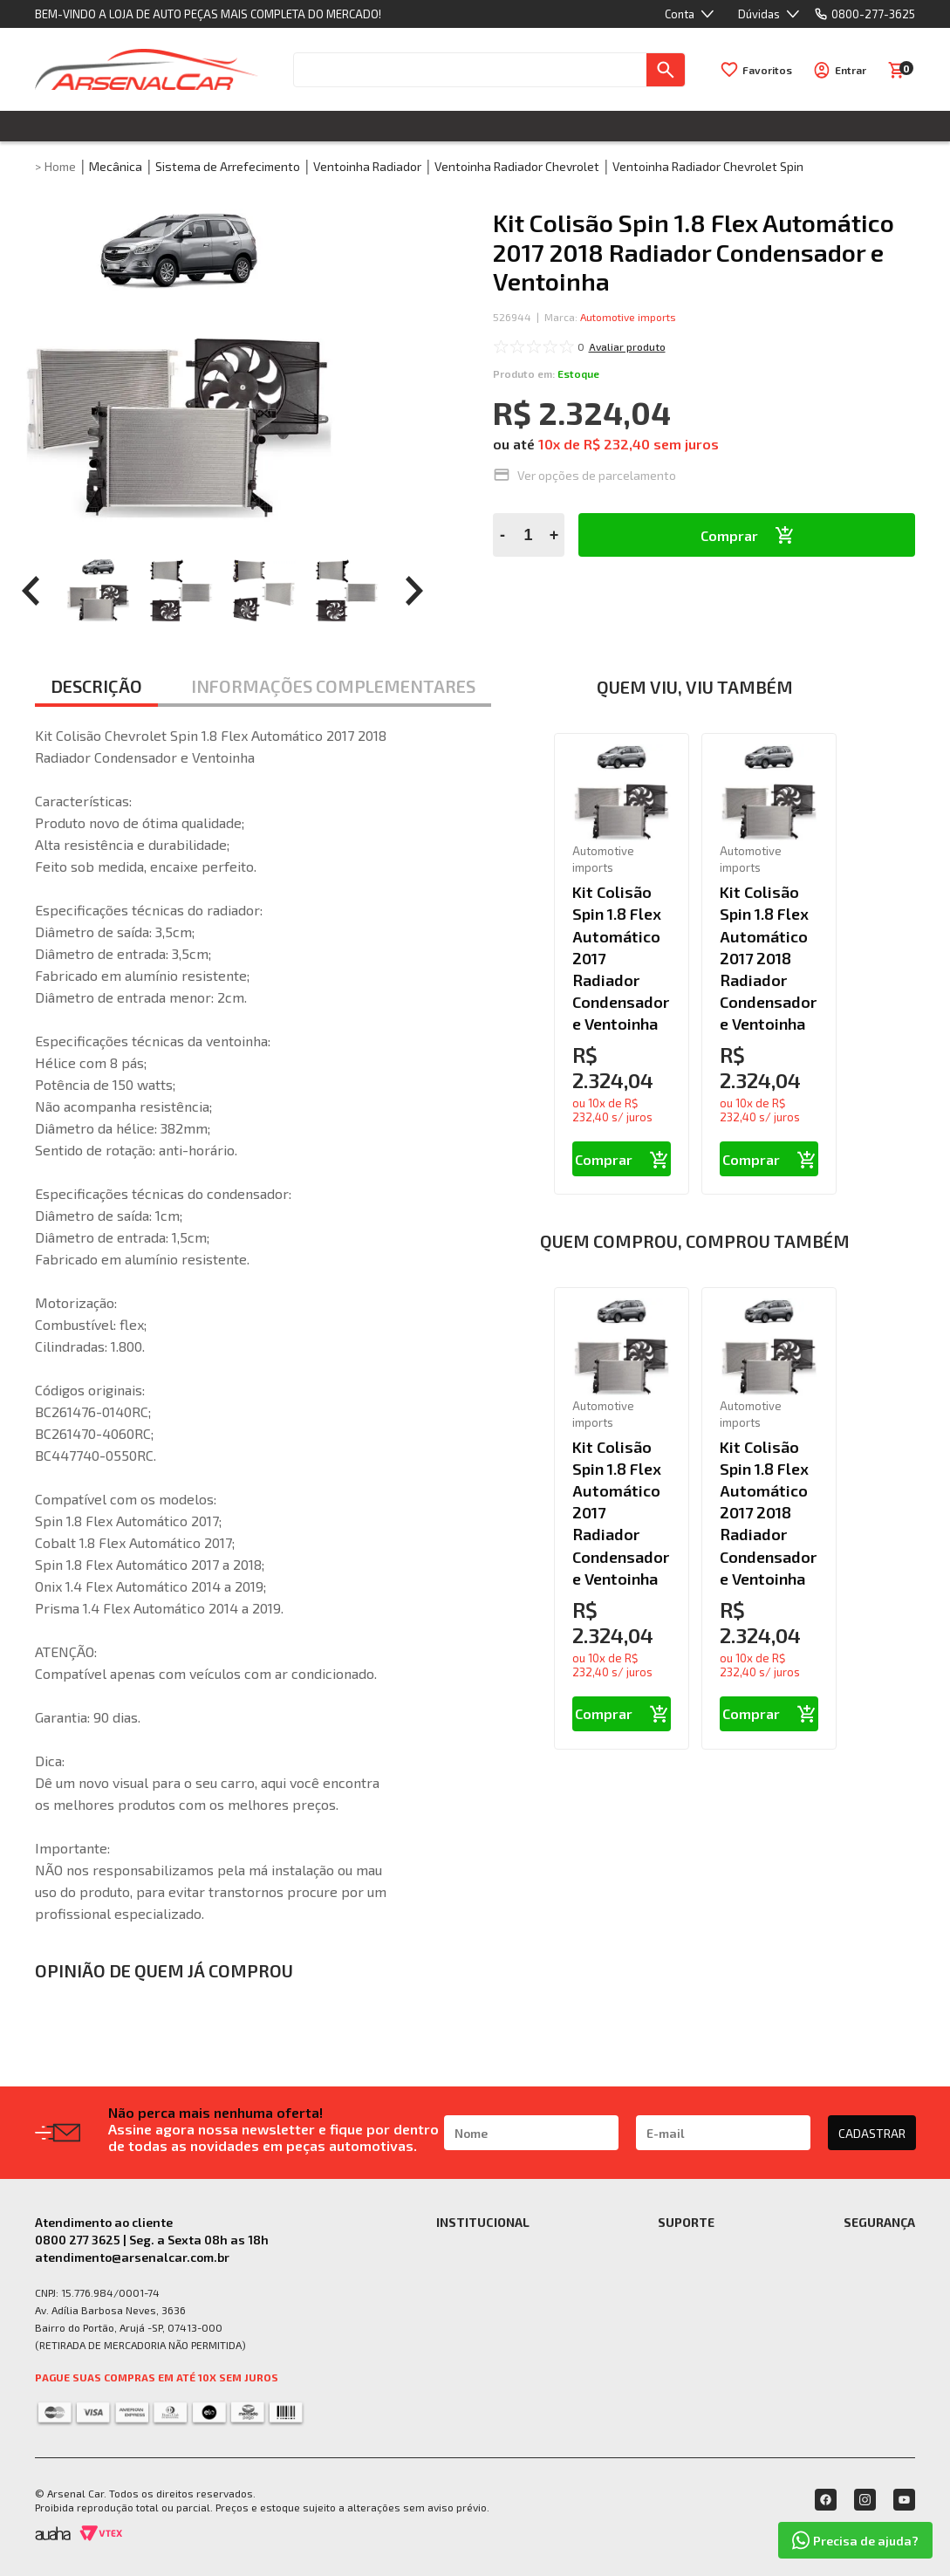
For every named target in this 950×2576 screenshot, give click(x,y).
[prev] (30, 591)
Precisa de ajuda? (855, 2540)
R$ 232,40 (617, 443)
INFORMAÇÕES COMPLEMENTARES (333, 685)
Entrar (850, 70)
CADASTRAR (872, 2133)
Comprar (729, 535)
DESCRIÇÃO (96, 685)
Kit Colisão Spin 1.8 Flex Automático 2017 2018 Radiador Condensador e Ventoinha (768, 957)
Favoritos (767, 70)
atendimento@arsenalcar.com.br (132, 2257)
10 (549, 443)
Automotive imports (628, 317)
